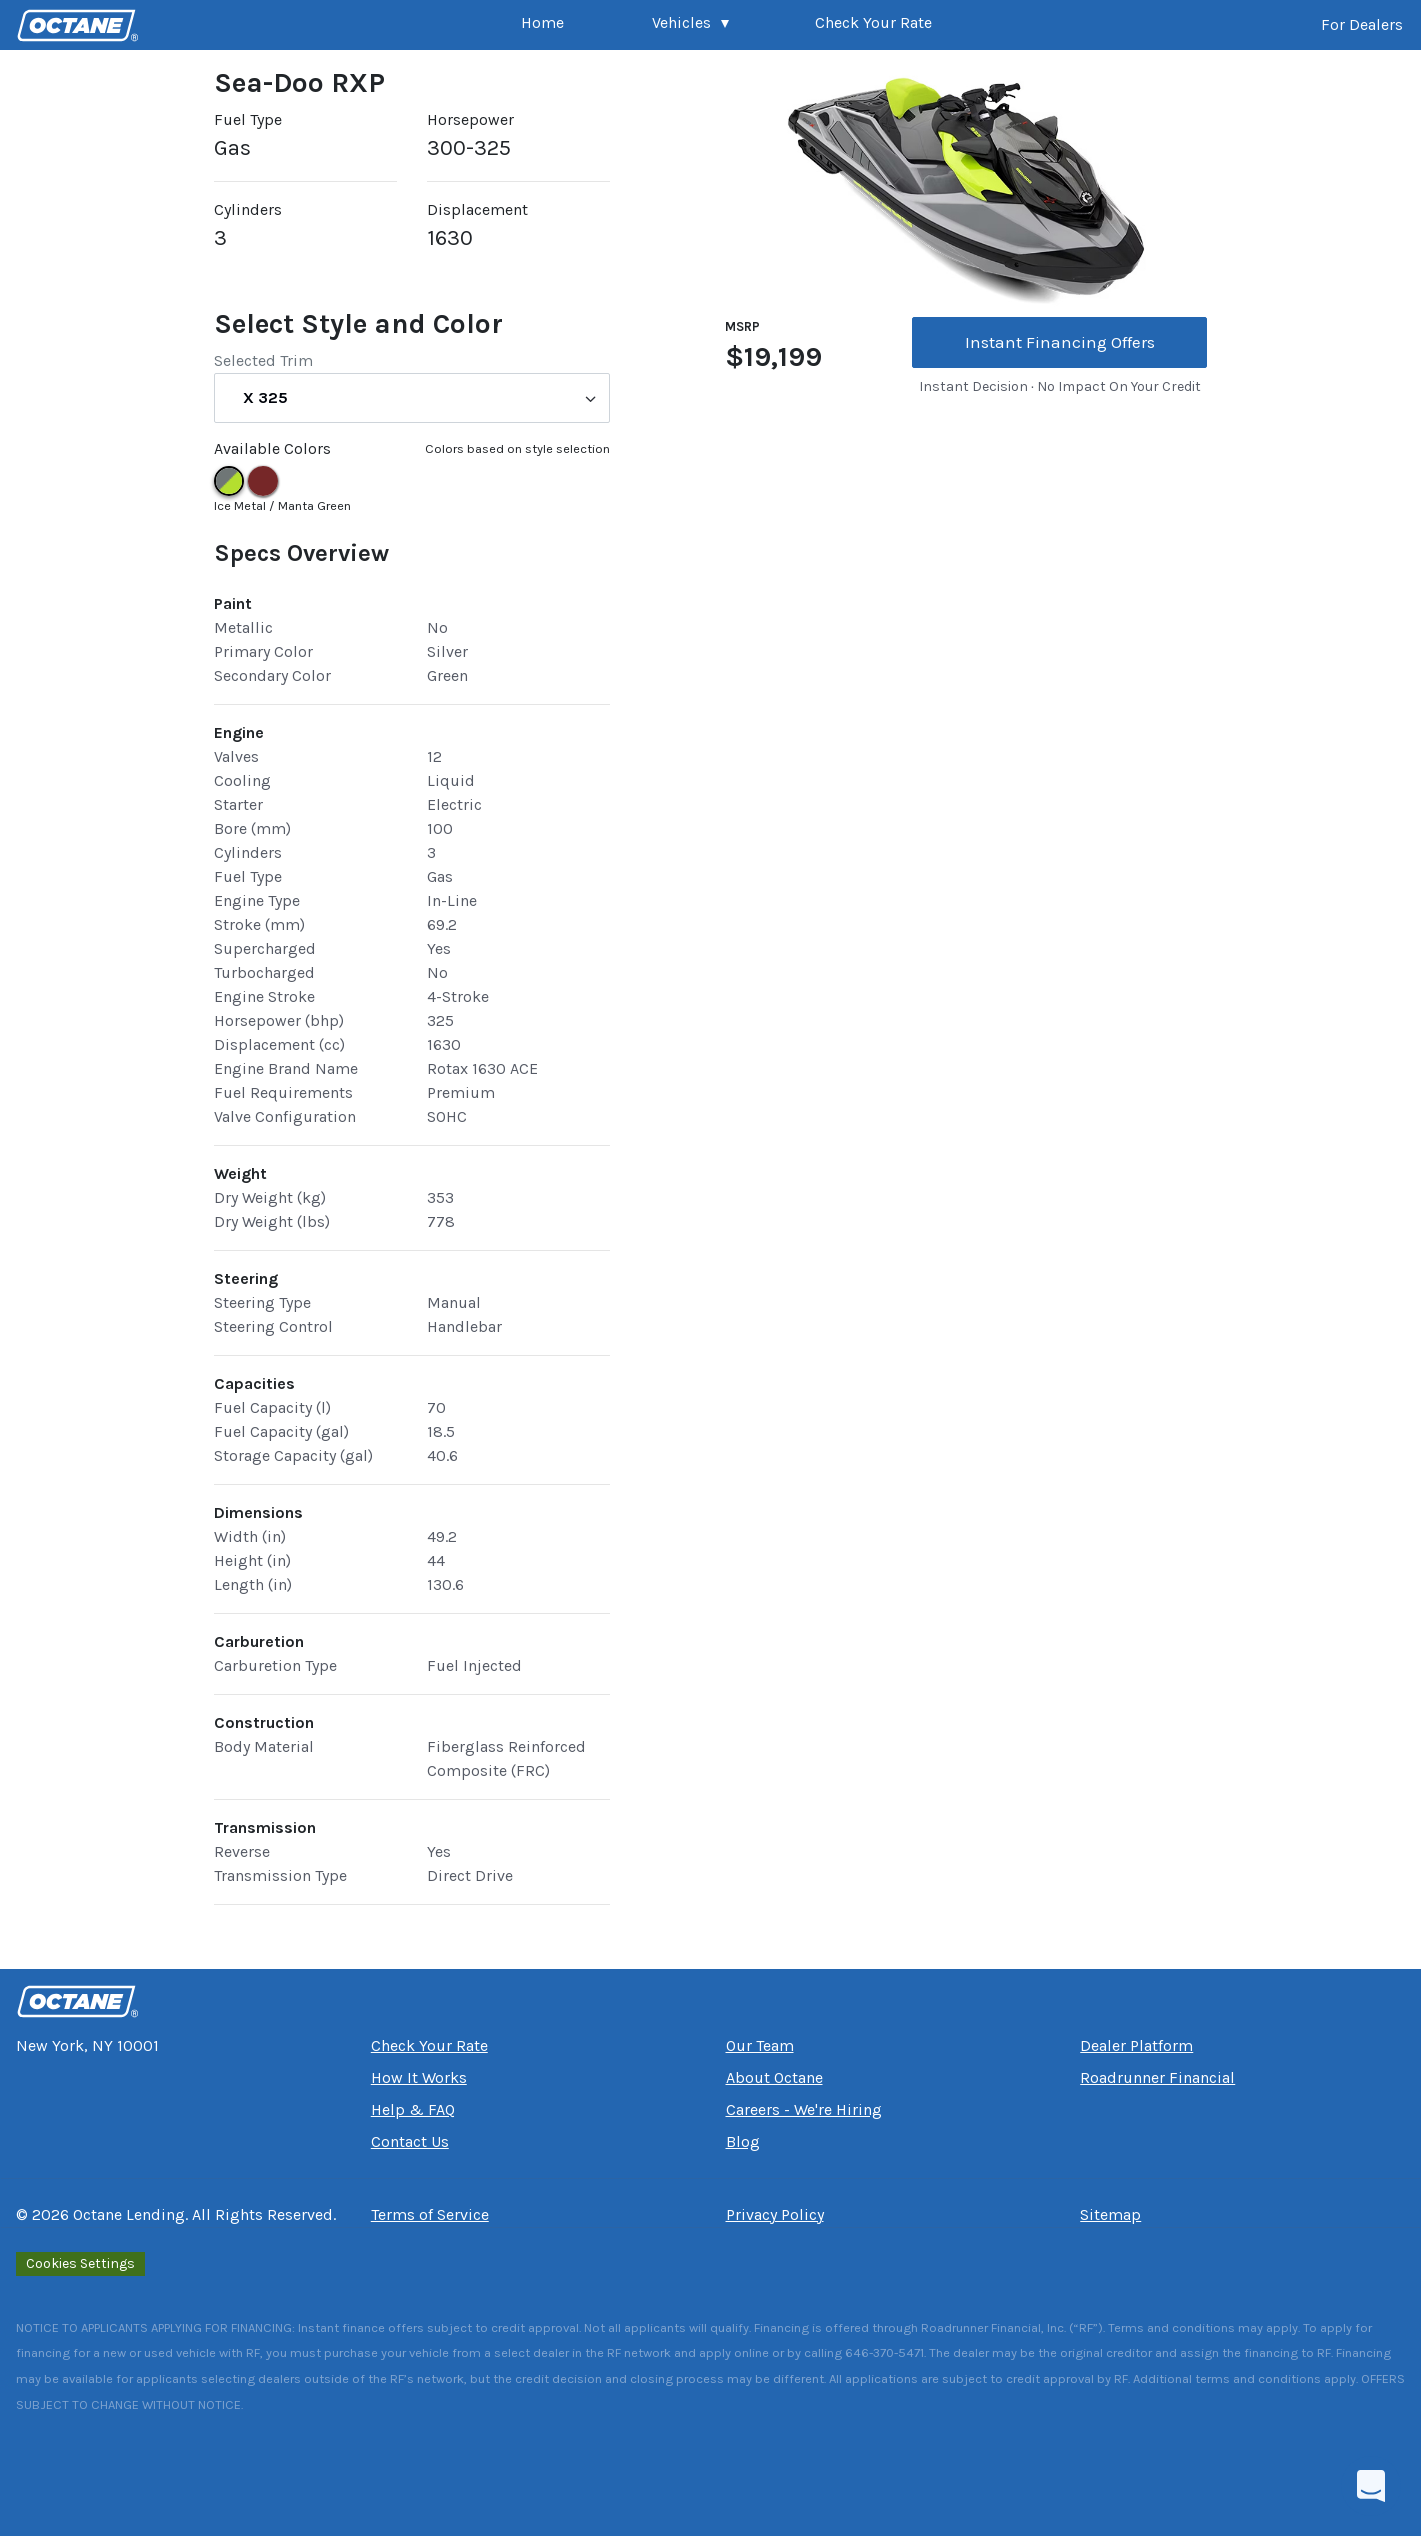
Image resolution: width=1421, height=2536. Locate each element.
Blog (743, 2141)
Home (542, 22)
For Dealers (1362, 24)
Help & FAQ (413, 2109)
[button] (690, 25)
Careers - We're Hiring (804, 2109)
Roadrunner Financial (1157, 2077)
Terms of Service (430, 2214)
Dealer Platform (1136, 2045)
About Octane (774, 2077)
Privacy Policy (775, 2214)
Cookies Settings (80, 2263)
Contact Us (410, 2141)
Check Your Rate (873, 22)
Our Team (760, 2045)
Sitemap (1110, 2214)
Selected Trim (263, 360)
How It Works (419, 2077)
